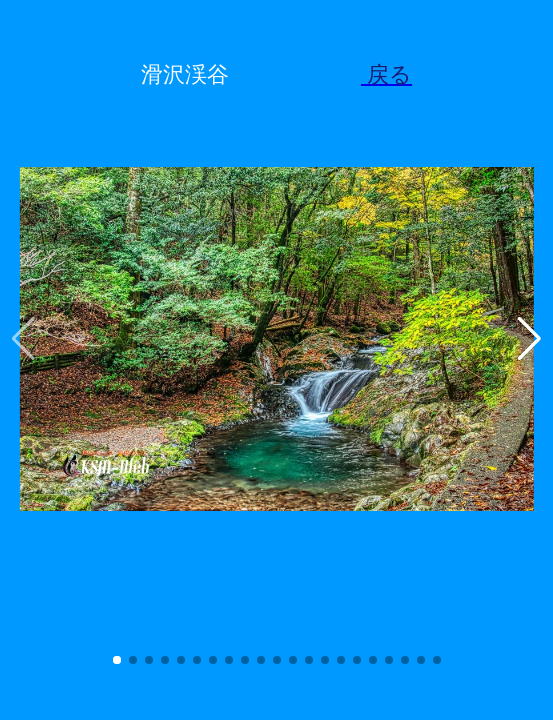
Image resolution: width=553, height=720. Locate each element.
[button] (117, 660)
